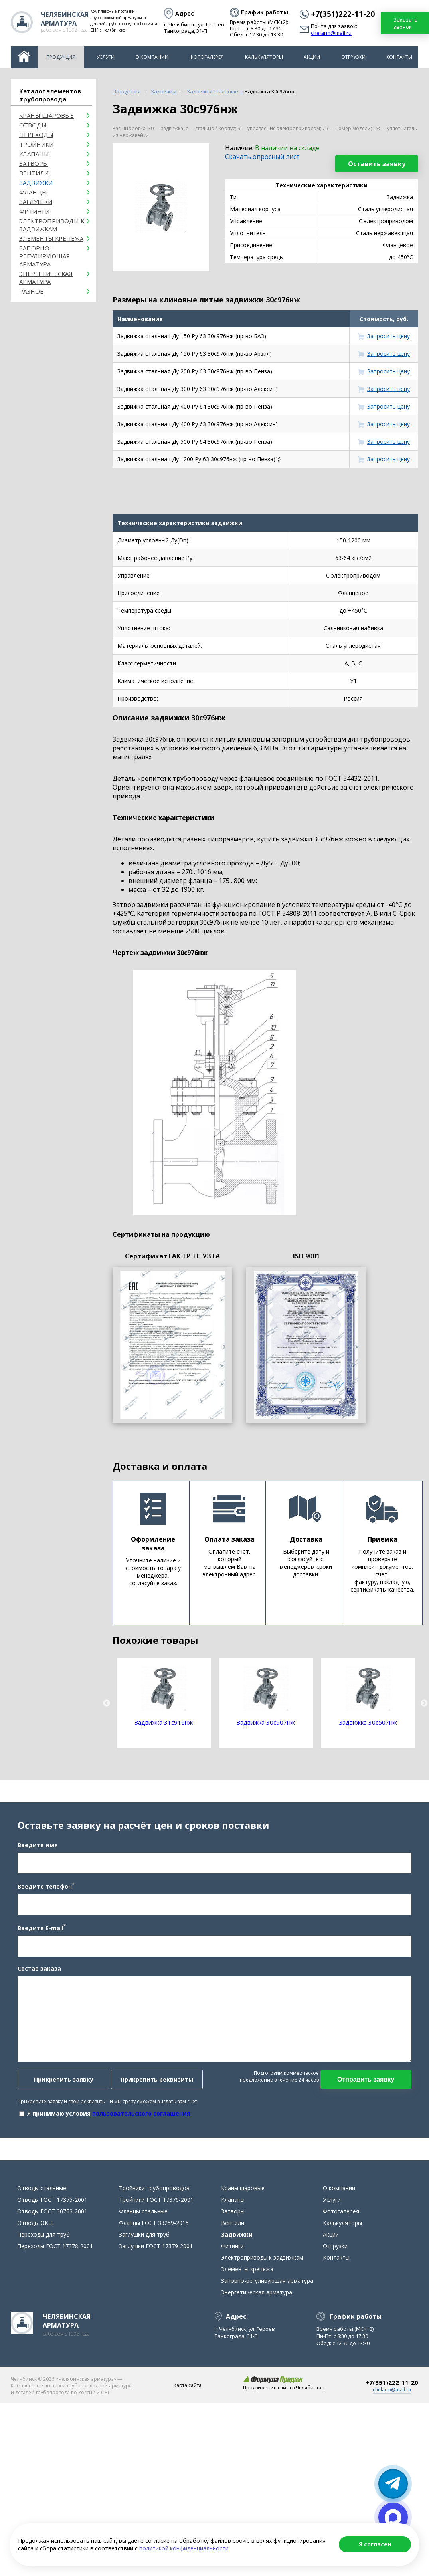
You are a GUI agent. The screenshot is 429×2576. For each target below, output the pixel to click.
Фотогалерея (206, 57)
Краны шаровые (46, 115)
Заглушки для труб (144, 2239)
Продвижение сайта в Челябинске (283, 2392)
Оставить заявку (376, 163)
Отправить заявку (366, 2081)
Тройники (36, 144)
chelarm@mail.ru (331, 33)
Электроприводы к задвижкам (51, 225)
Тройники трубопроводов (154, 2193)
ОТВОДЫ (33, 125)
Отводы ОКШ (35, 2227)
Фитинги (34, 211)
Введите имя (37, 1847)
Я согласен (375, 2544)
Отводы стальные (41, 2193)
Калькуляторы (264, 57)
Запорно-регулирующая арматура (44, 256)
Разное (31, 291)
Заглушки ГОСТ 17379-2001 (156, 2250)
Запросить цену (388, 336)
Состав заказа (38, 1971)
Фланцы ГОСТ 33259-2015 (154, 2227)
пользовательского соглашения (140, 2116)
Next (424, 1703)
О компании (151, 57)
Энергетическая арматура (46, 278)
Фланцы (33, 192)
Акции (312, 57)
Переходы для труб (43, 2239)
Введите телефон (45, 1888)
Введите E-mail (41, 1929)
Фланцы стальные (143, 2216)
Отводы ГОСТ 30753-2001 (52, 2216)
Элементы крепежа (51, 238)
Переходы (36, 135)
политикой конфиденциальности (184, 2548)
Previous (107, 1703)
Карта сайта (188, 2390)
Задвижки (36, 183)
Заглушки (35, 202)
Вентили (34, 173)
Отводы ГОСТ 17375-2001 (52, 2204)
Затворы (33, 163)
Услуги (106, 57)
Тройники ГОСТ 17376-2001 (156, 2204)
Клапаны (34, 154)
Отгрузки (353, 57)
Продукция (60, 57)
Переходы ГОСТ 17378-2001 (55, 2250)
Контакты (399, 57)
